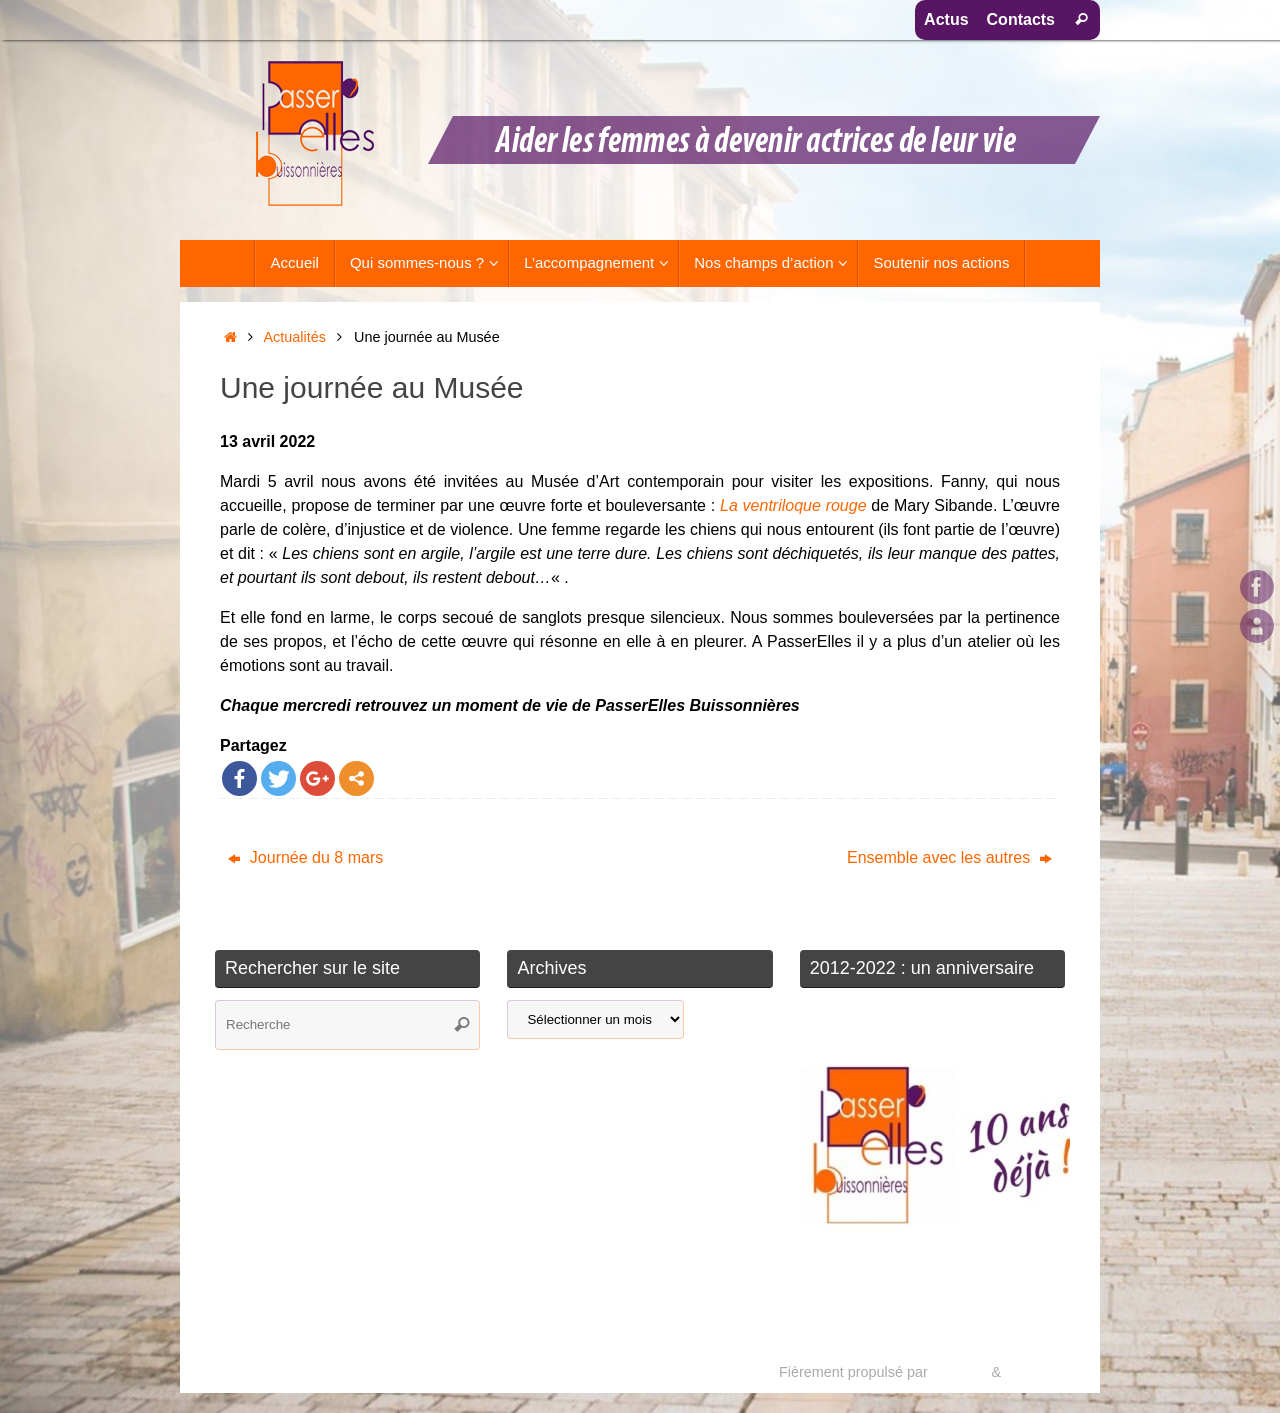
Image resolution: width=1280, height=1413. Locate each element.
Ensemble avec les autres (949, 857)
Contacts (1021, 19)
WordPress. (1042, 1372)
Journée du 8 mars (305, 857)
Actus (946, 19)
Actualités (295, 337)
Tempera (959, 1372)
